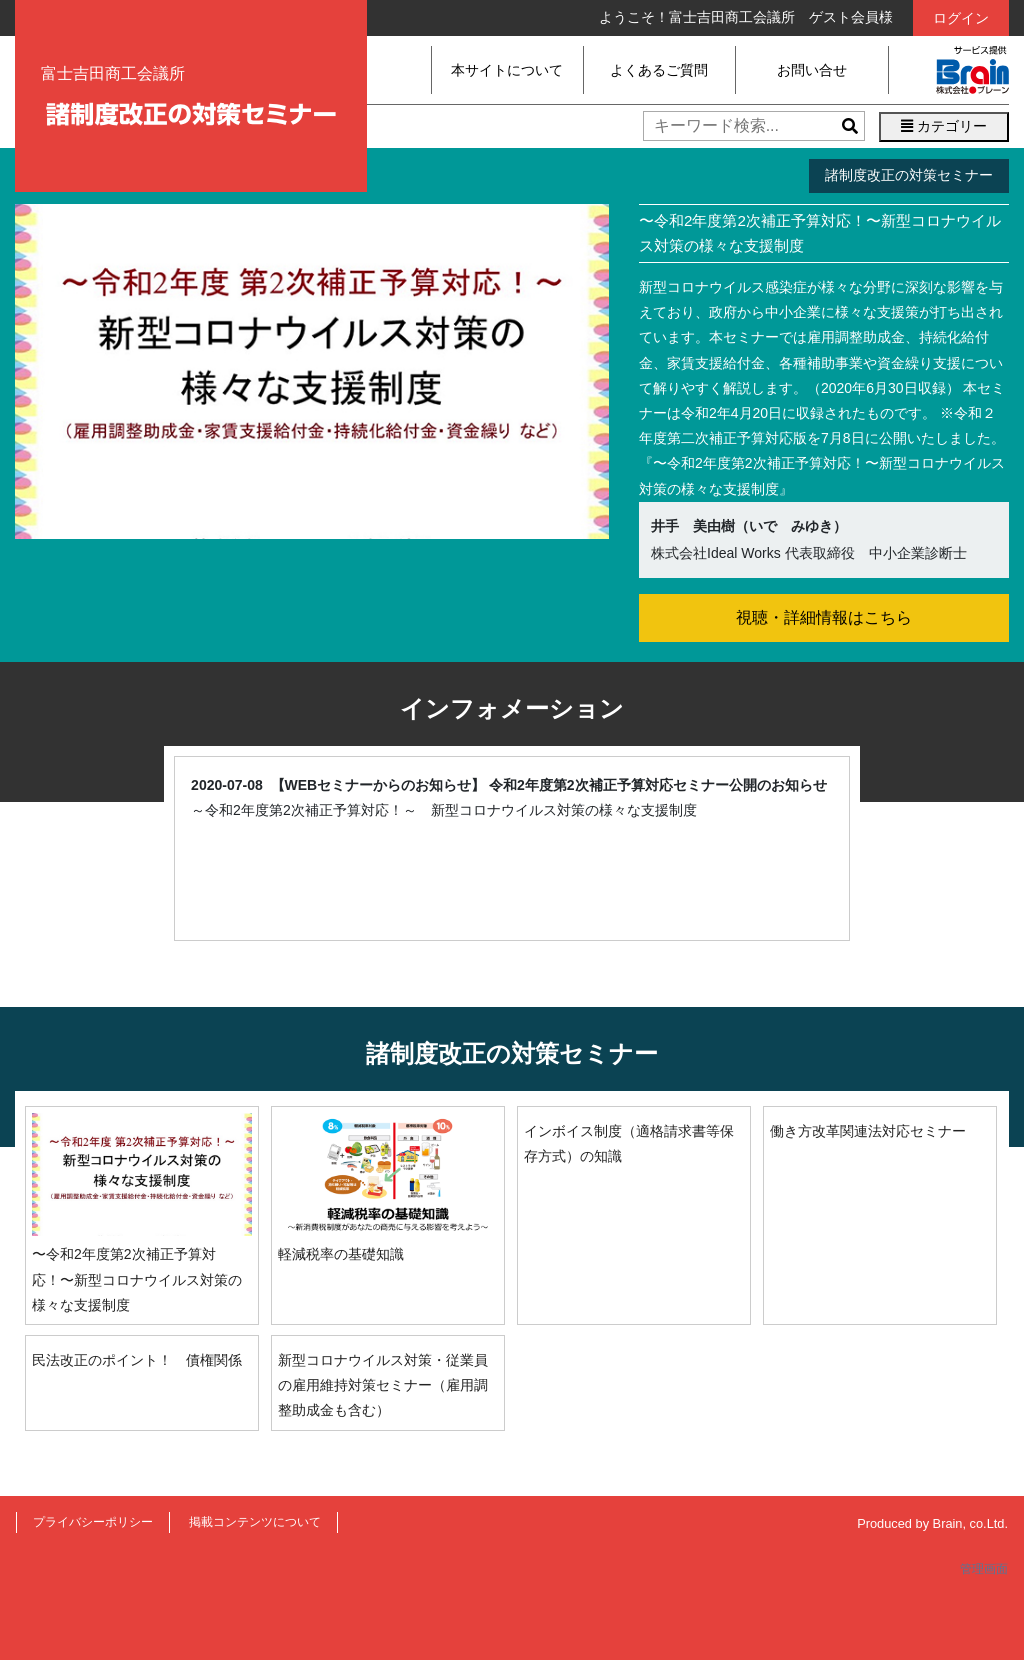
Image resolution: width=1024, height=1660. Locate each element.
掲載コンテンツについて (255, 1522)
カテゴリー (944, 126)
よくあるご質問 (659, 70)
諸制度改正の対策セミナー (909, 175)
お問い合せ (812, 70)
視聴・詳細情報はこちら (824, 617)
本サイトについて (507, 70)
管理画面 (984, 1569)
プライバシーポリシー (93, 1522)
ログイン (961, 18)
